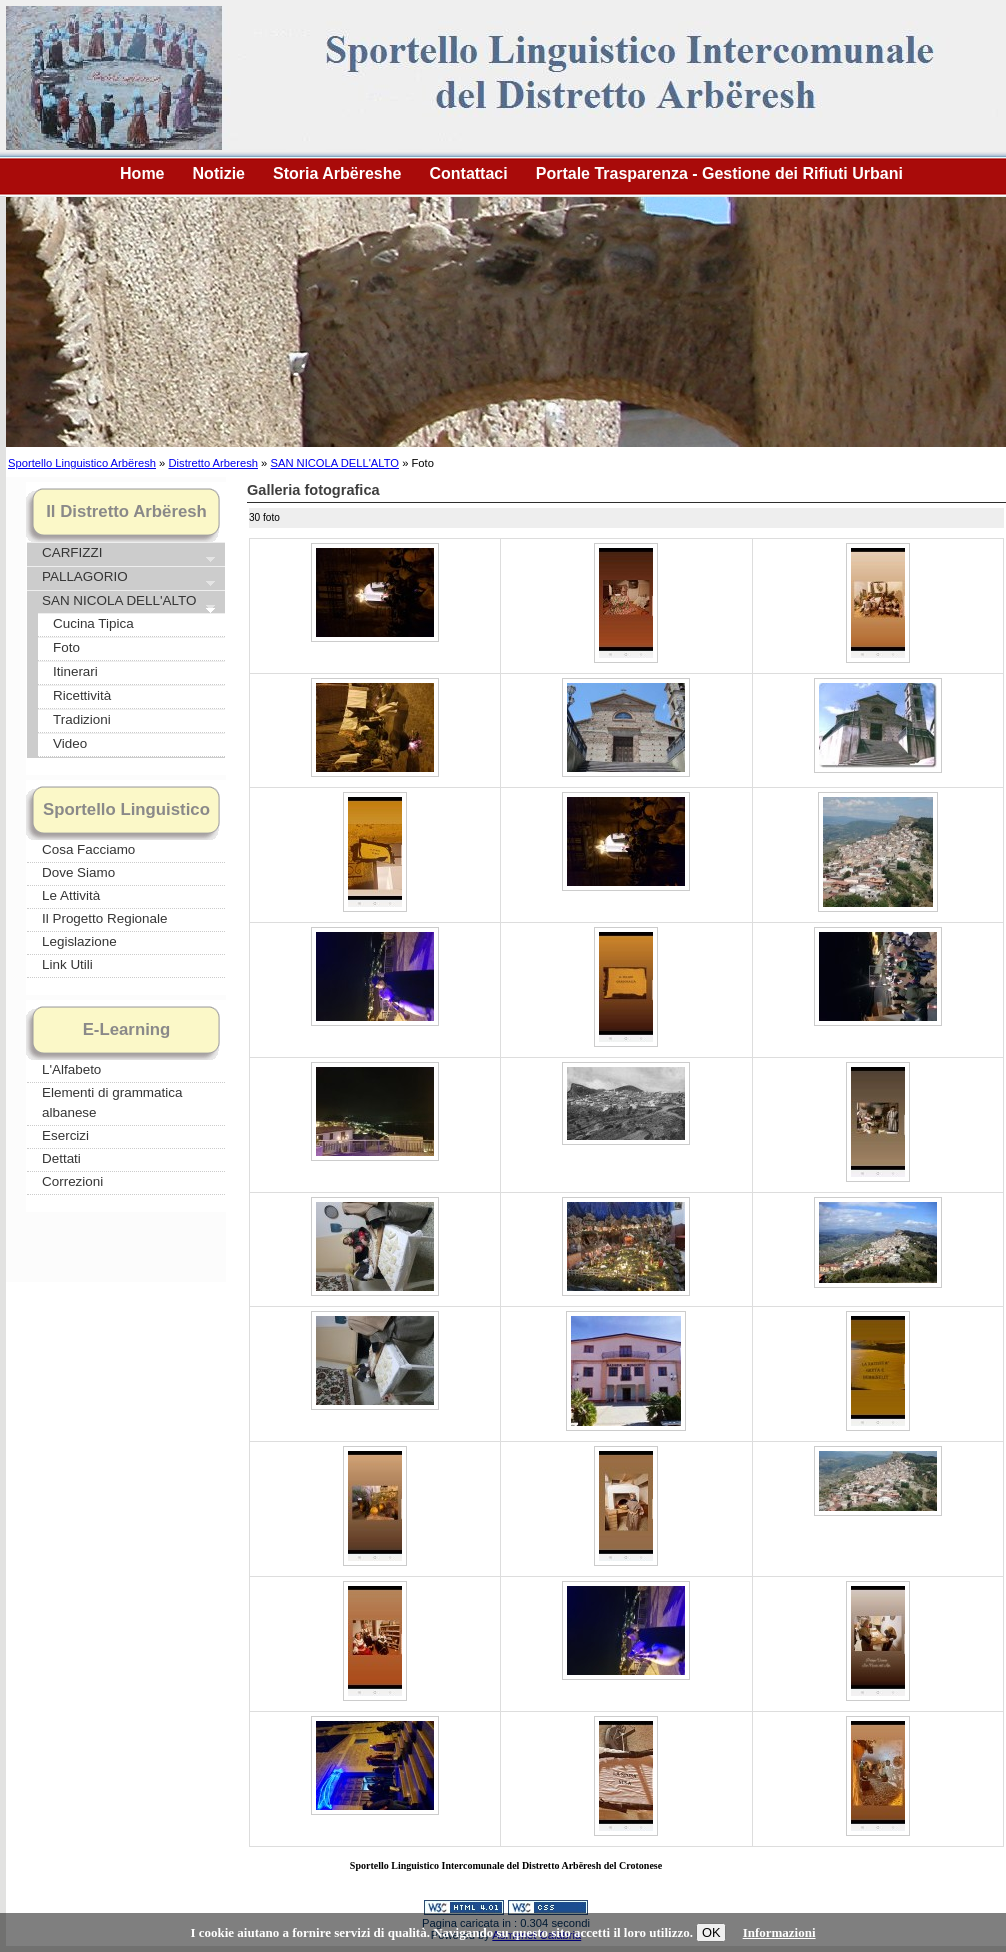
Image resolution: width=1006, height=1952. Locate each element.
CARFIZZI (126, 554)
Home (142, 173)
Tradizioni (82, 719)
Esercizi (65, 1135)
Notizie (219, 173)
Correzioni (72, 1181)
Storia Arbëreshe (337, 173)
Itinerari (75, 671)
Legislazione (79, 941)
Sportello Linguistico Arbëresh (82, 463)
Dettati (61, 1158)
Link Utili (67, 964)
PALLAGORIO (126, 578)
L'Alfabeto (71, 1069)
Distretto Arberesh (213, 463)
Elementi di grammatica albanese (112, 1102)
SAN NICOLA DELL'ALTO (334, 463)
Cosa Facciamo (88, 849)
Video (70, 743)
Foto (66, 647)
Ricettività (82, 695)
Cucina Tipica (93, 623)
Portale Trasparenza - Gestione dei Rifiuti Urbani (719, 173)
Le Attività (71, 895)
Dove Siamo (78, 872)
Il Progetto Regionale (105, 918)
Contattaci (468, 173)
